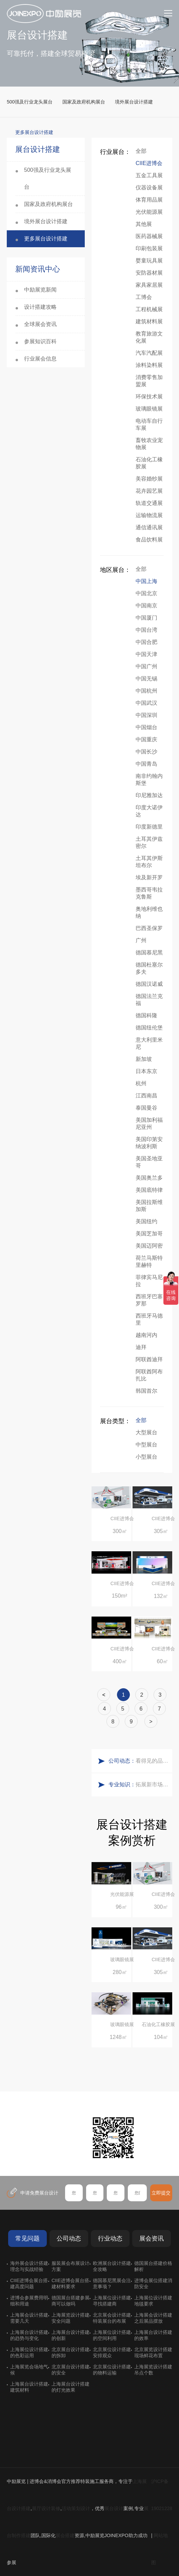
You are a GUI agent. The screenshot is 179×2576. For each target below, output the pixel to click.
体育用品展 (149, 200)
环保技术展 (149, 396)
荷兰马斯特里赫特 (149, 1261)
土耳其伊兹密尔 (149, 842)
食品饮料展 (149, 539)
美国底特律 (149, 1190)
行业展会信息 (40, 359)
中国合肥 (146, 642)
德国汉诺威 (149, 984)
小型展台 (146, 1457)
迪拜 (141, 1347)
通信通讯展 (149, 527)
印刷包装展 (149, 248)
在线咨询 (32, 2162)
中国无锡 (146, 678)
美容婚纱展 (149, 479)
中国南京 (146, 605)
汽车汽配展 (149, 353)
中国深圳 (146, 715)
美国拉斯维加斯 (149, 1205)
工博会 (144, 297)
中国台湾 (146, 630)
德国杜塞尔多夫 (149, 968)
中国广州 (146, 666)
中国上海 (146, 581)
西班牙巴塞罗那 (149, 1300)
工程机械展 (149, 309)
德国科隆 (146, 1015)
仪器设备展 (149, 187)
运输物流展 (149, 515)
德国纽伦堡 (149, 1027)
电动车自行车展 (149, 424)
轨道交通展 (149, 503)
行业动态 (110, 2238)
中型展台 (146, 1444)
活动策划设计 (76, 2508)
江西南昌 (146, 1095)
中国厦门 (146, 618)
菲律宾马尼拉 (149, 1280)
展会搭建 (65, 2535)
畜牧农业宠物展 (149, 443)
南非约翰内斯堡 (149, 779)
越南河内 (146, 1335)
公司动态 (69, 2238)
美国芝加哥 (149, 1233)
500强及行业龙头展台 (30, 102)
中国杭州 (146, 691)
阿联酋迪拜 (149, 1359)
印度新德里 (149, 827)
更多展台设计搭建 (45, 238)
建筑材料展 (149, 321)
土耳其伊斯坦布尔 (149, 861)
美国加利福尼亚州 (149, 1123)
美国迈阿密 (149, 1246)
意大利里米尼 (149, 1043)
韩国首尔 (146, 1391)
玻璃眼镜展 (149, 409)
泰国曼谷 (146, 1108)
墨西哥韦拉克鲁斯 (149, 893)
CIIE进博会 (149, 163)
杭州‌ (141, 1083)
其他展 (144, 224)
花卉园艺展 (149, 491)
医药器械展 (149, 236)
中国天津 (146, 654)
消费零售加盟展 (149, 380)
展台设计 (113, 2508)
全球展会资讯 (40, 324)
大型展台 (146, 1432)
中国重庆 (146, 739)
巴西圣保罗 (149, 928)
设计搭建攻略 (40, 307)
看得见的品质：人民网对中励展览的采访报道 (152, 1761)
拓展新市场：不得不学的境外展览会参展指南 (152, 1784)
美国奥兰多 (149, 1178)
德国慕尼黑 (149, 952)
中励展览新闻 (40, 290)
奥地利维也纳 (149, 912)
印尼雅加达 (149, 795)
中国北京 (146, 593)
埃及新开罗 (149, 877)
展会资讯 (151, 2238)
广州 (141, 940)
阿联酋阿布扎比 (149, 1375)
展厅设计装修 (46, 2508)
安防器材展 (149, 273)
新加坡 (144, 1059)
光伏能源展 (149, 212)
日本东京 (146, 1071)
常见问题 (27, 2238)
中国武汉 (146, 703)
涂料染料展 (149, 365)
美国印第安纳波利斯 (149, 1142)
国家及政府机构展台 (83, 102)
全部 (141, 151)
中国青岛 (146, 764)
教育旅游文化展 (149, 337)
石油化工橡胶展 (149, 463)
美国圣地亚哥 (149, 1162)
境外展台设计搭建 (134, 102)
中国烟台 (146, 727)
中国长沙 (146, 752)
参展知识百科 (40, 341)
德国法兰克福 (149, 999)
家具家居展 (149, 285)
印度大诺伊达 (149, 811)
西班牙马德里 (149, 1319)
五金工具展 (149, 175)
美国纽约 (146, 1221)
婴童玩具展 (149, 260)
